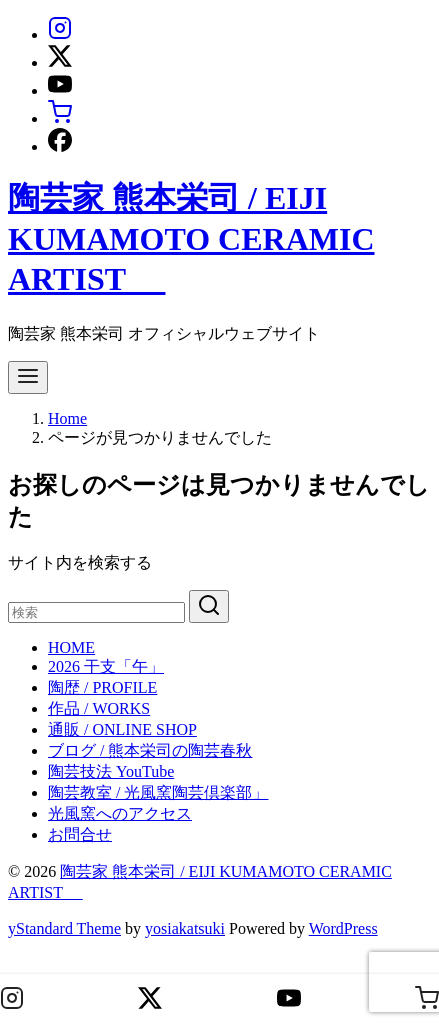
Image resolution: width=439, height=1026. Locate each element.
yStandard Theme (64, 928)
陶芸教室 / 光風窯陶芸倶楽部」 (158, 792)
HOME (71, 647)
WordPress (343, 928)
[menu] (28, 377)
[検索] (96, 612)
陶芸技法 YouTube (111, 771)
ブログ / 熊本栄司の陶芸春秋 (150, 750)
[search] (209, 606)
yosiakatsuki (185, 928)
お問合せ (80, 834)
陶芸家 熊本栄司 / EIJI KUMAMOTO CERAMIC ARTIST (191, 238)
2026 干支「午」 (106, 666)
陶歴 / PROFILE (102, 687)
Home (67, 418)
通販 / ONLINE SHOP (122, 729)
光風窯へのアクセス (120, 813)
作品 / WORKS (99, 708)
